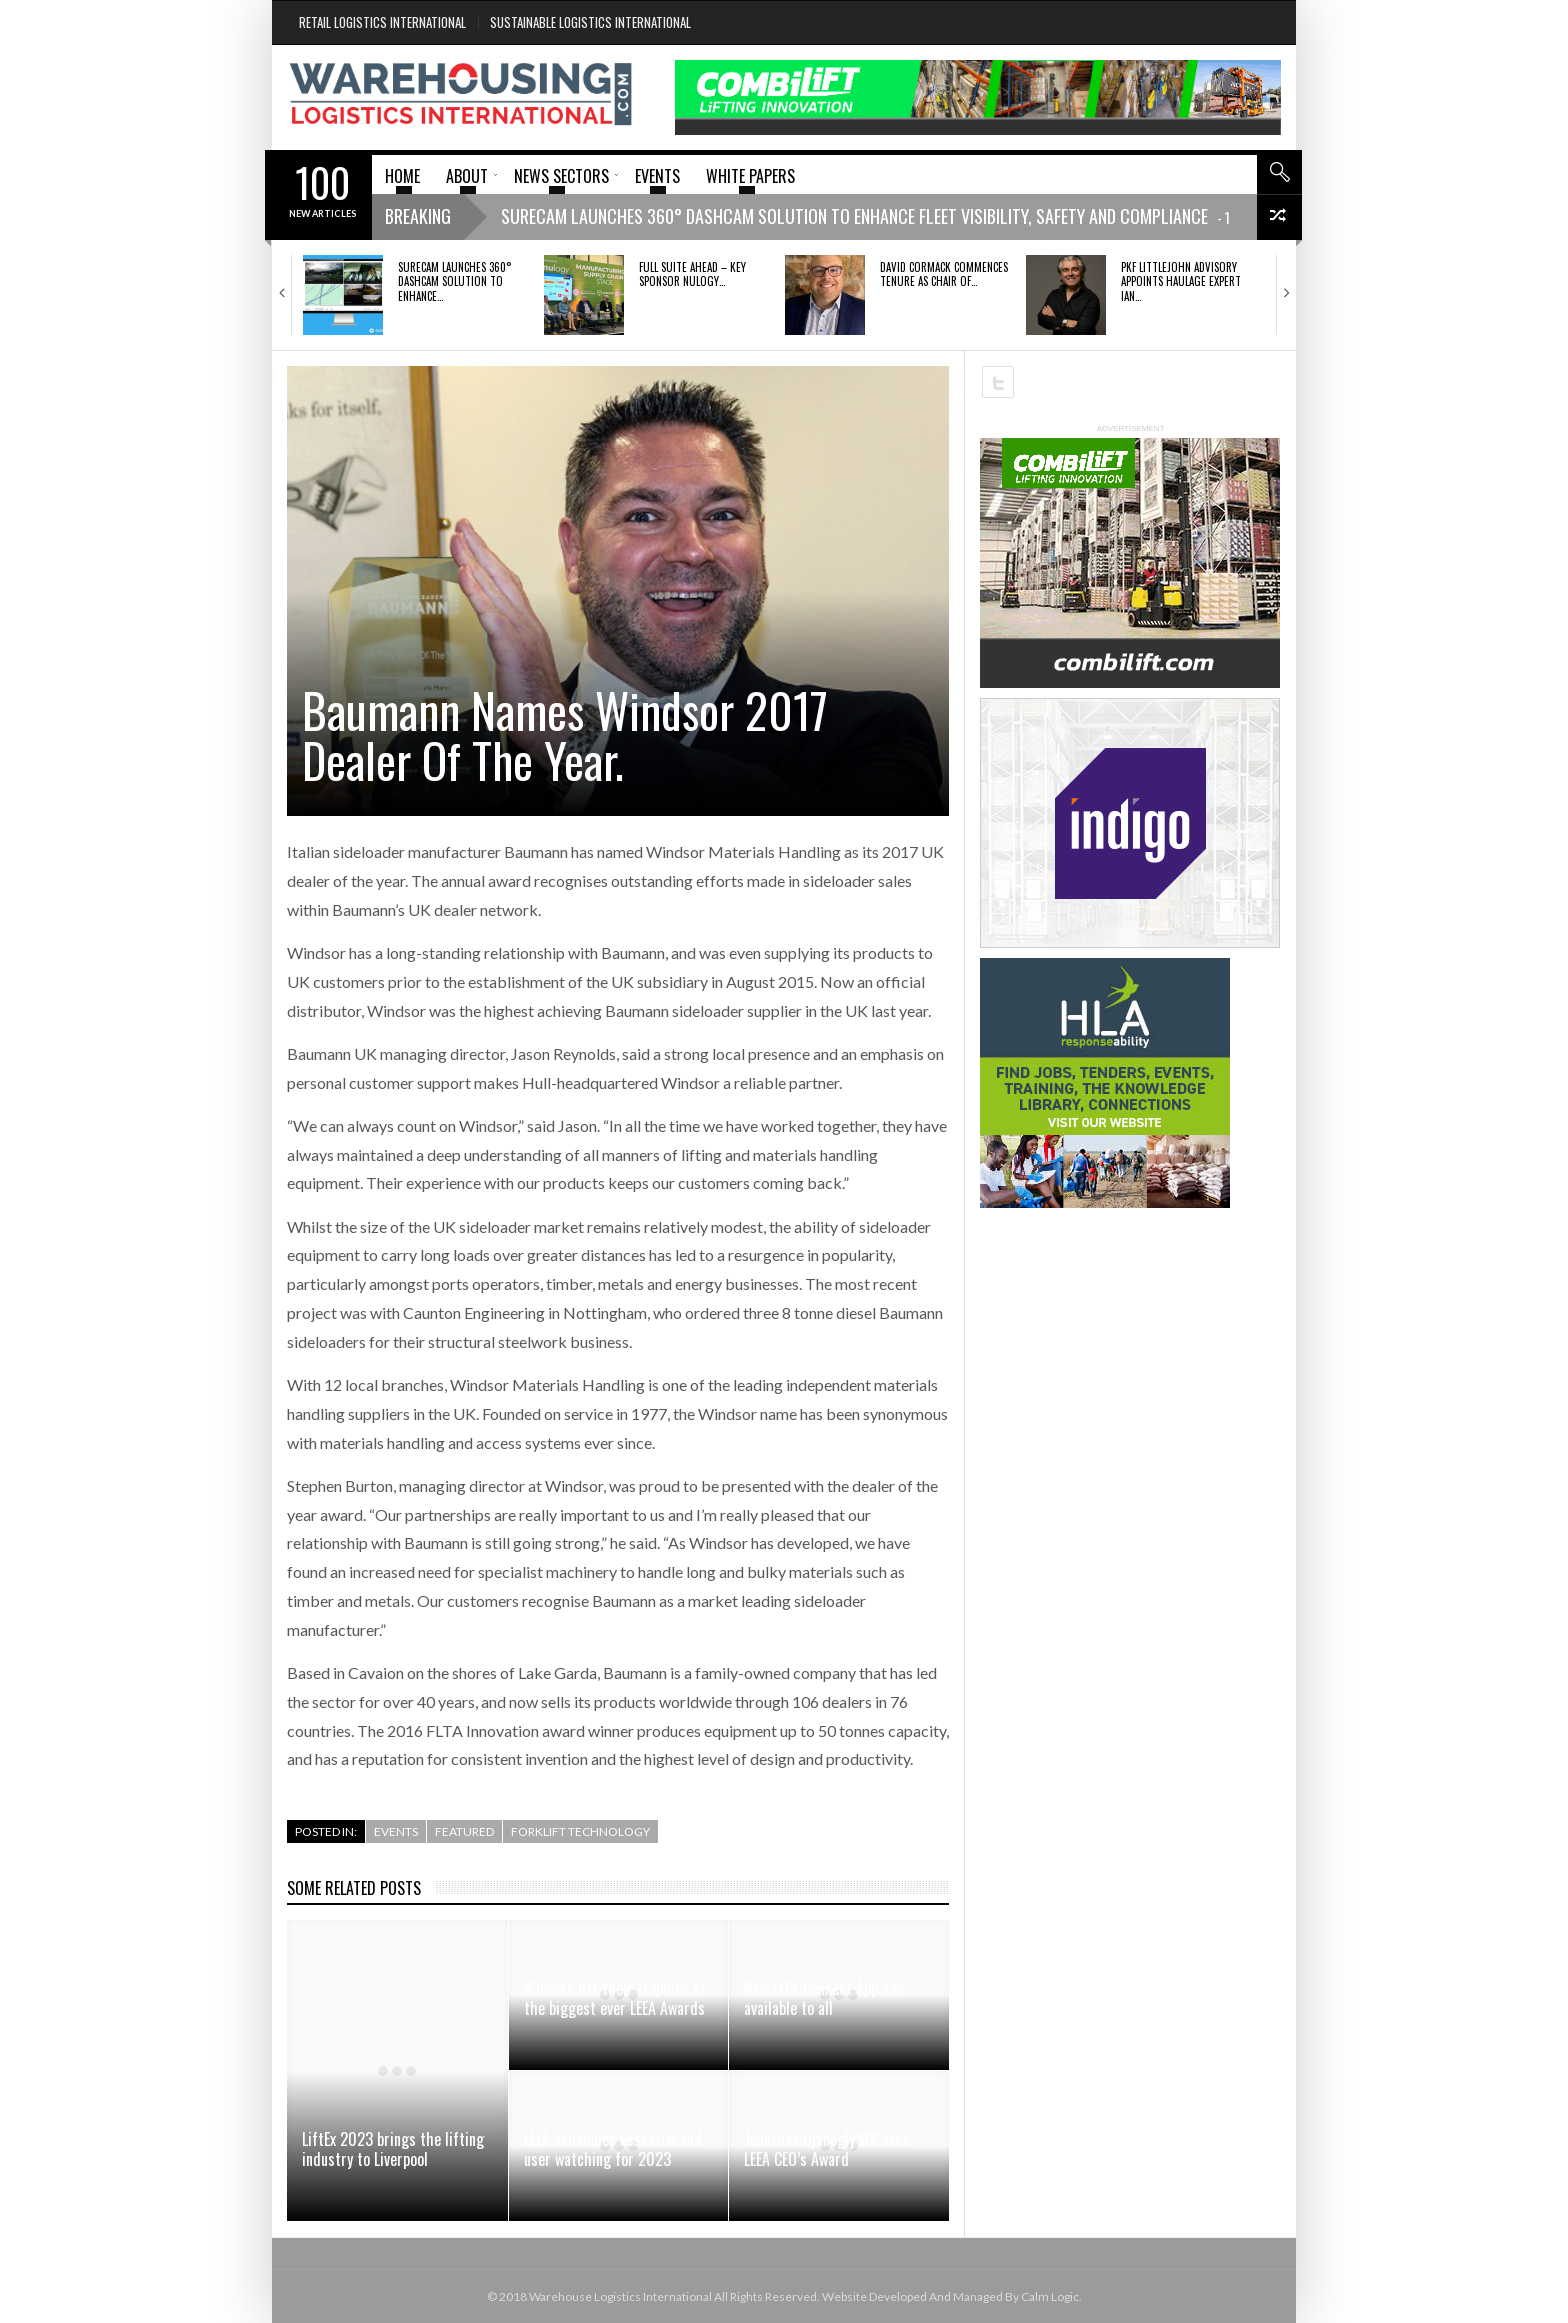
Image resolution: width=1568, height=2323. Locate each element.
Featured (464, 1831)
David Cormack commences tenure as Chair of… (944, 274)
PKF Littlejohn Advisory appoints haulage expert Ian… (1181, 281)
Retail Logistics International (382, 22)
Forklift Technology (580, 1831)
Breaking (418, 216)
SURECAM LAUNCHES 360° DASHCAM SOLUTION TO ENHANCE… (455, 281)
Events (396, 1831)
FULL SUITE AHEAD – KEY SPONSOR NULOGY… (692, 274)
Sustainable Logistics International (590, 22)
